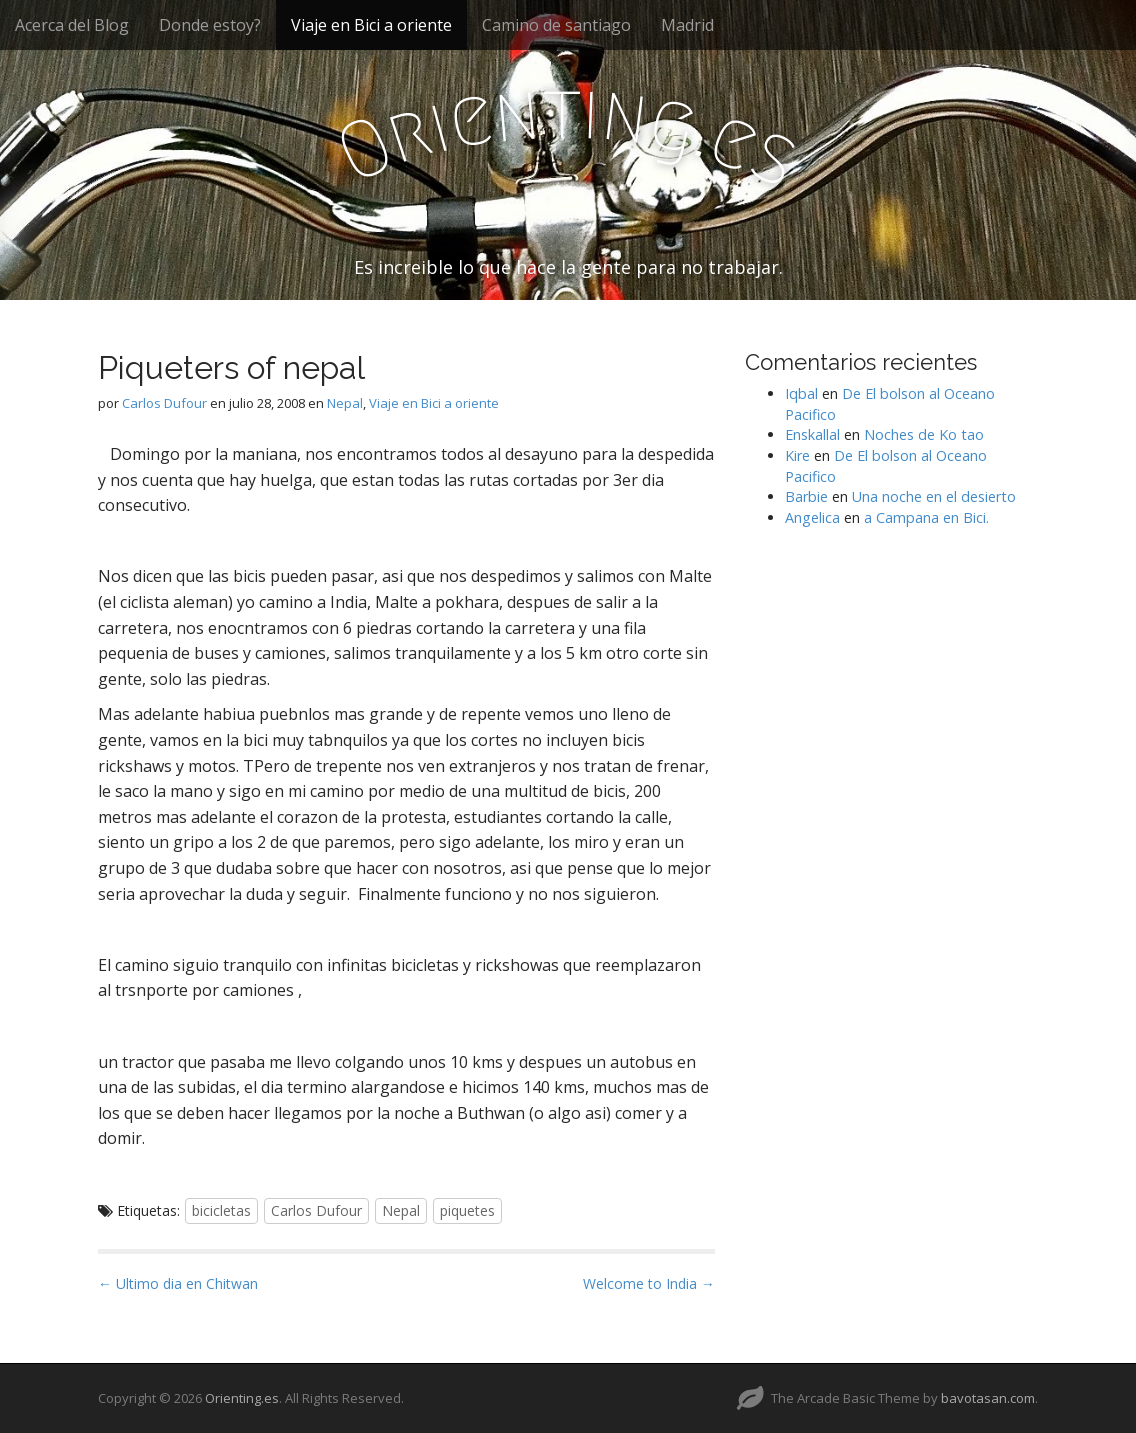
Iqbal (801, 393)
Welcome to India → (649, 1283)
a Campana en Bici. (926, 517)
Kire (797, 455)
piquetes (467, 1210)
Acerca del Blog (72, 25)
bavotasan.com (988, 1398)
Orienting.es (242, 1398)
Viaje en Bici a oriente (371, 25)
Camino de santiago (556, 25)
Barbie (806, 496)
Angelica (812, 517)
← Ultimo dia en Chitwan (178, 1283)
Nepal (345, 403)
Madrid (687, 25)
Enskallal (812, 434)
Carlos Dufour (164, 403)
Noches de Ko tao (924, 434)
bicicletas (221, 1210)
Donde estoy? (210, 25)
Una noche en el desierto (934, 496)
